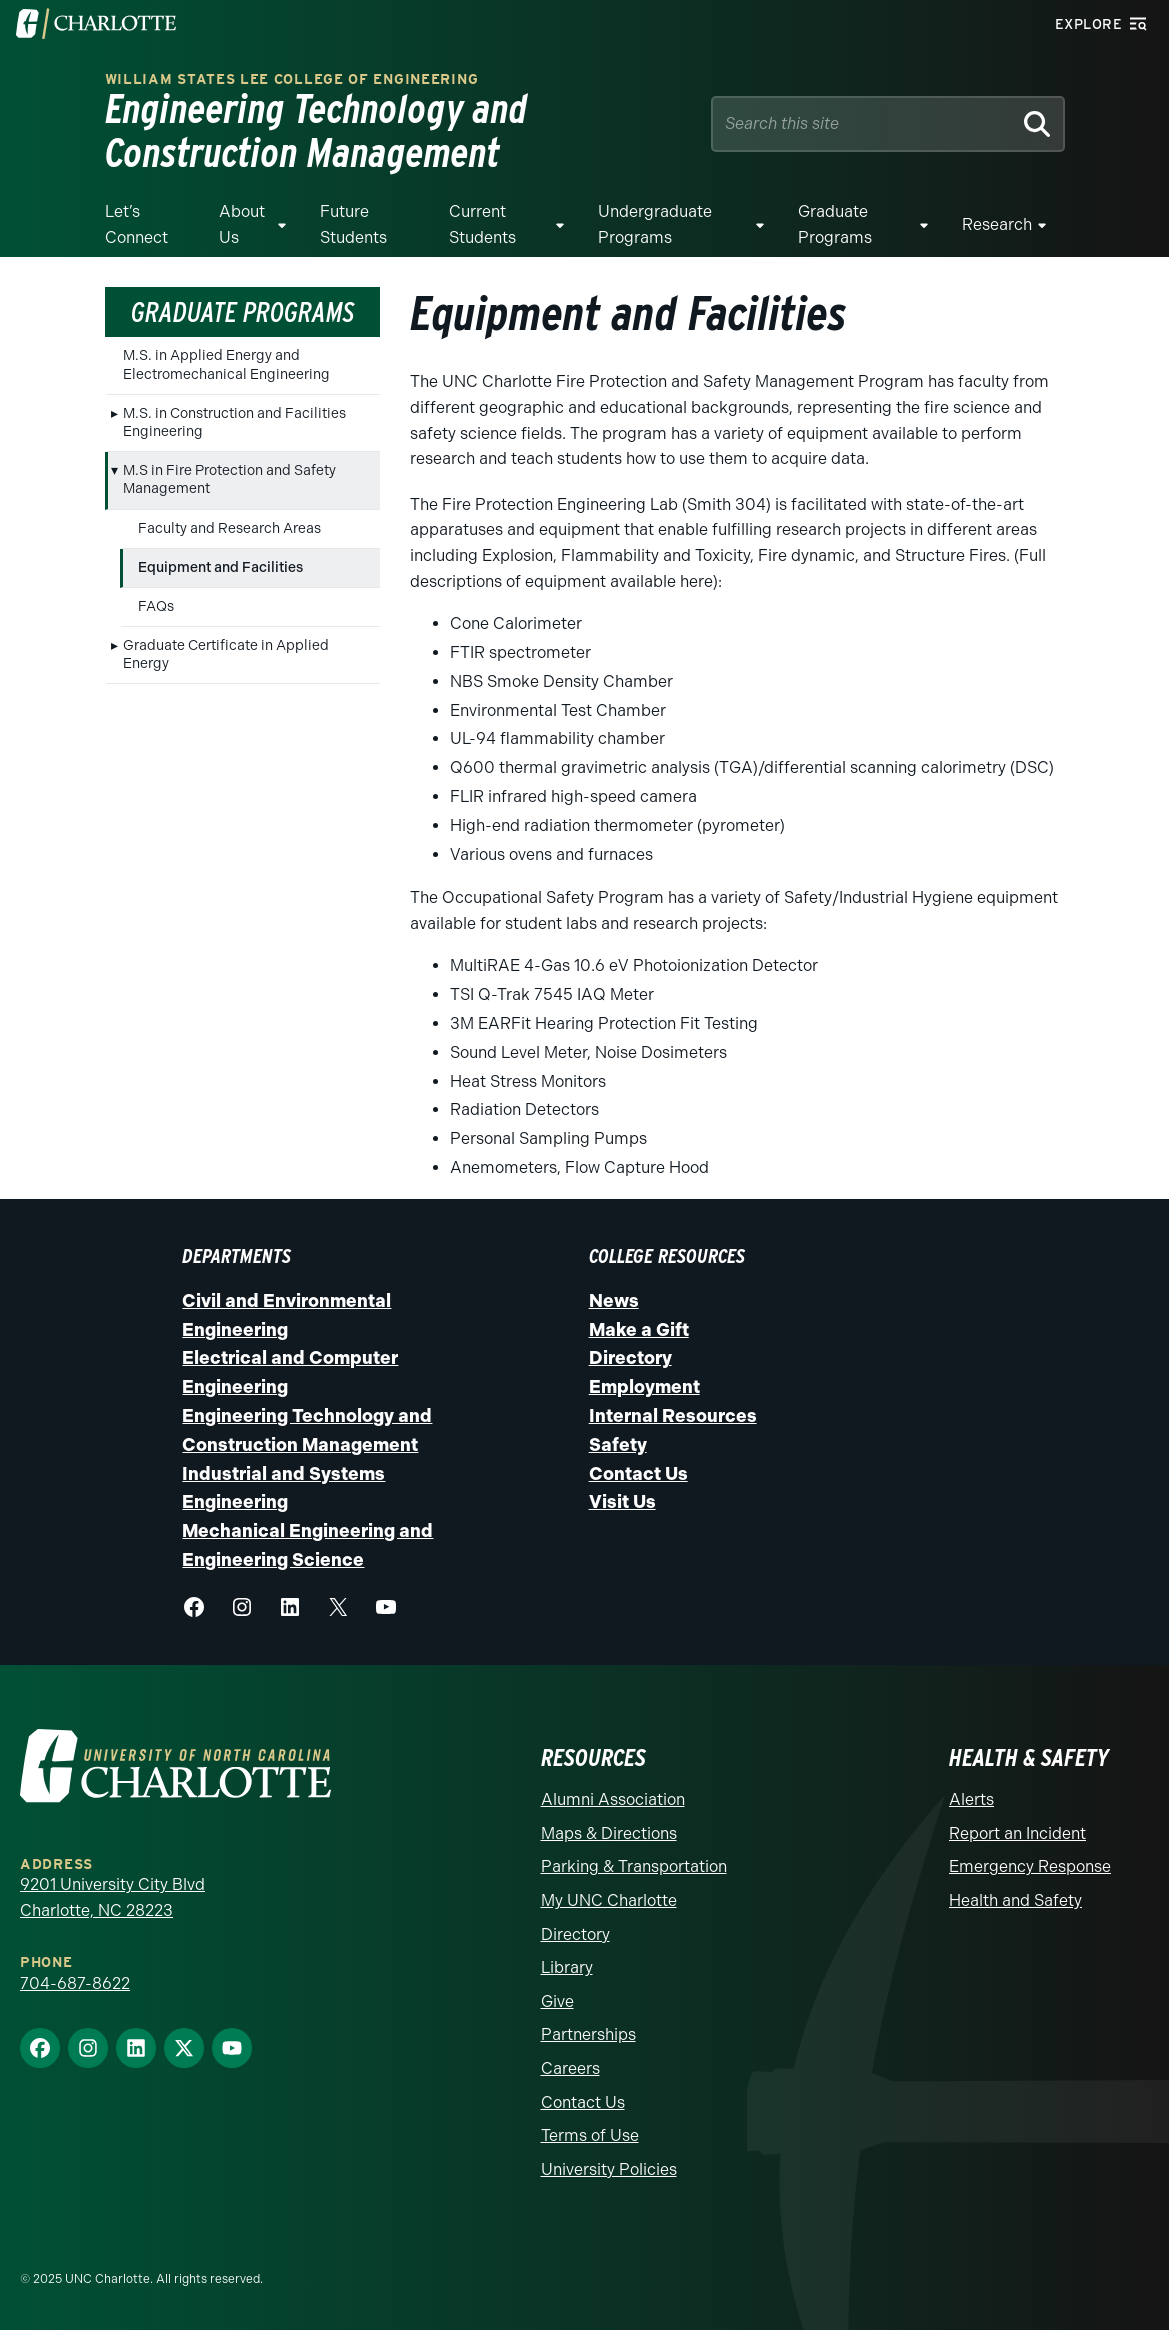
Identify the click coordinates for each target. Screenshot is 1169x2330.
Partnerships (588, 2034)
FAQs (156, 606)
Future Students (353, 224)
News (614, 1301)
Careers (570, 2068)
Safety (618, 1445)
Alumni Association (613, 1799)
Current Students (482, 224)
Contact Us (638, 1474)
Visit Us (622, 1502)
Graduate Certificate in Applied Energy (226, 654)
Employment (644, 1387)
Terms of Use (590, 2135)
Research (997, 224)
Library (567, 1967)
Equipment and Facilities (220, 567)
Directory (630, 1358)
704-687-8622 (75, 1983)
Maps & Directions (609, 1833)
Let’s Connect (136, 224)
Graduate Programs (835, 224)
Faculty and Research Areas (229, 528)
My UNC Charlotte (609, 1900)
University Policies (609, 2169)
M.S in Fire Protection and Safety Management (229, 479)
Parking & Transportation (634, 1866)
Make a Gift (639, 1330)
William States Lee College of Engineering (292, 79)
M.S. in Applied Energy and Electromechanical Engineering (226, 364)
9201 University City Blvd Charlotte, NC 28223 (112, 1897)
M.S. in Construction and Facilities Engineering (234, 422)
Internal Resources (673, 1416)
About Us (242, 224)
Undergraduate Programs (655, 224)
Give (557, 2001)
